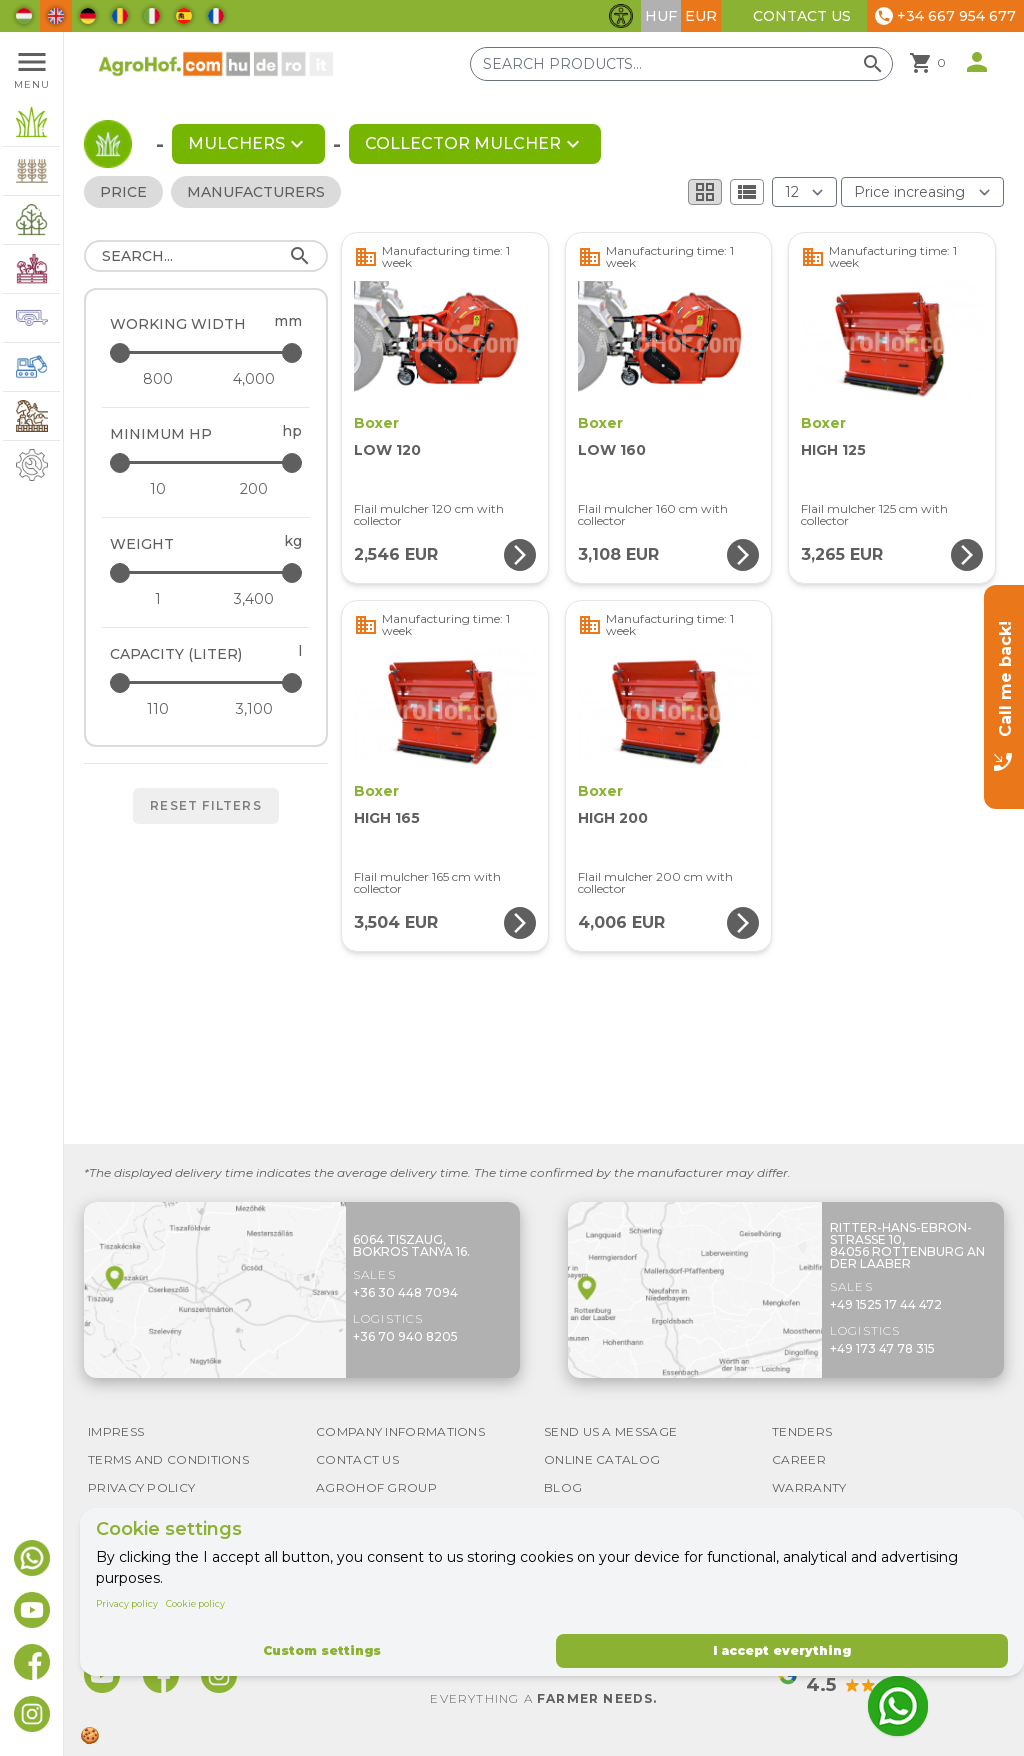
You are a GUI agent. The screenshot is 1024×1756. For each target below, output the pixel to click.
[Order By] (922, 192)
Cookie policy (195, 1603)
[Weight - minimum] (158, 599)
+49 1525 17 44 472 (886, 1304)
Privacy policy (127, 1603)
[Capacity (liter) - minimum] (158, 709)
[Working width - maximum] (207, 352)
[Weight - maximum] (207, 572)
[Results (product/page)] (804, 192)
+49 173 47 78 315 (882, 1348)
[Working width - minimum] (158, 379)
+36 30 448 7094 (405, 1292)
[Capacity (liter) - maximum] (207, 682)
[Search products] (681, 64)
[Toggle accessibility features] (621, 16)
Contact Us (802, 16)
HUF (661, 16)
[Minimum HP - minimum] (158, 489)
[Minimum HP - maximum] (207, 462)
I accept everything (782, 1650)
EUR (701, 16)
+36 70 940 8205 (405, 1336)
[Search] (206, 256)
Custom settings (322, 1650)
